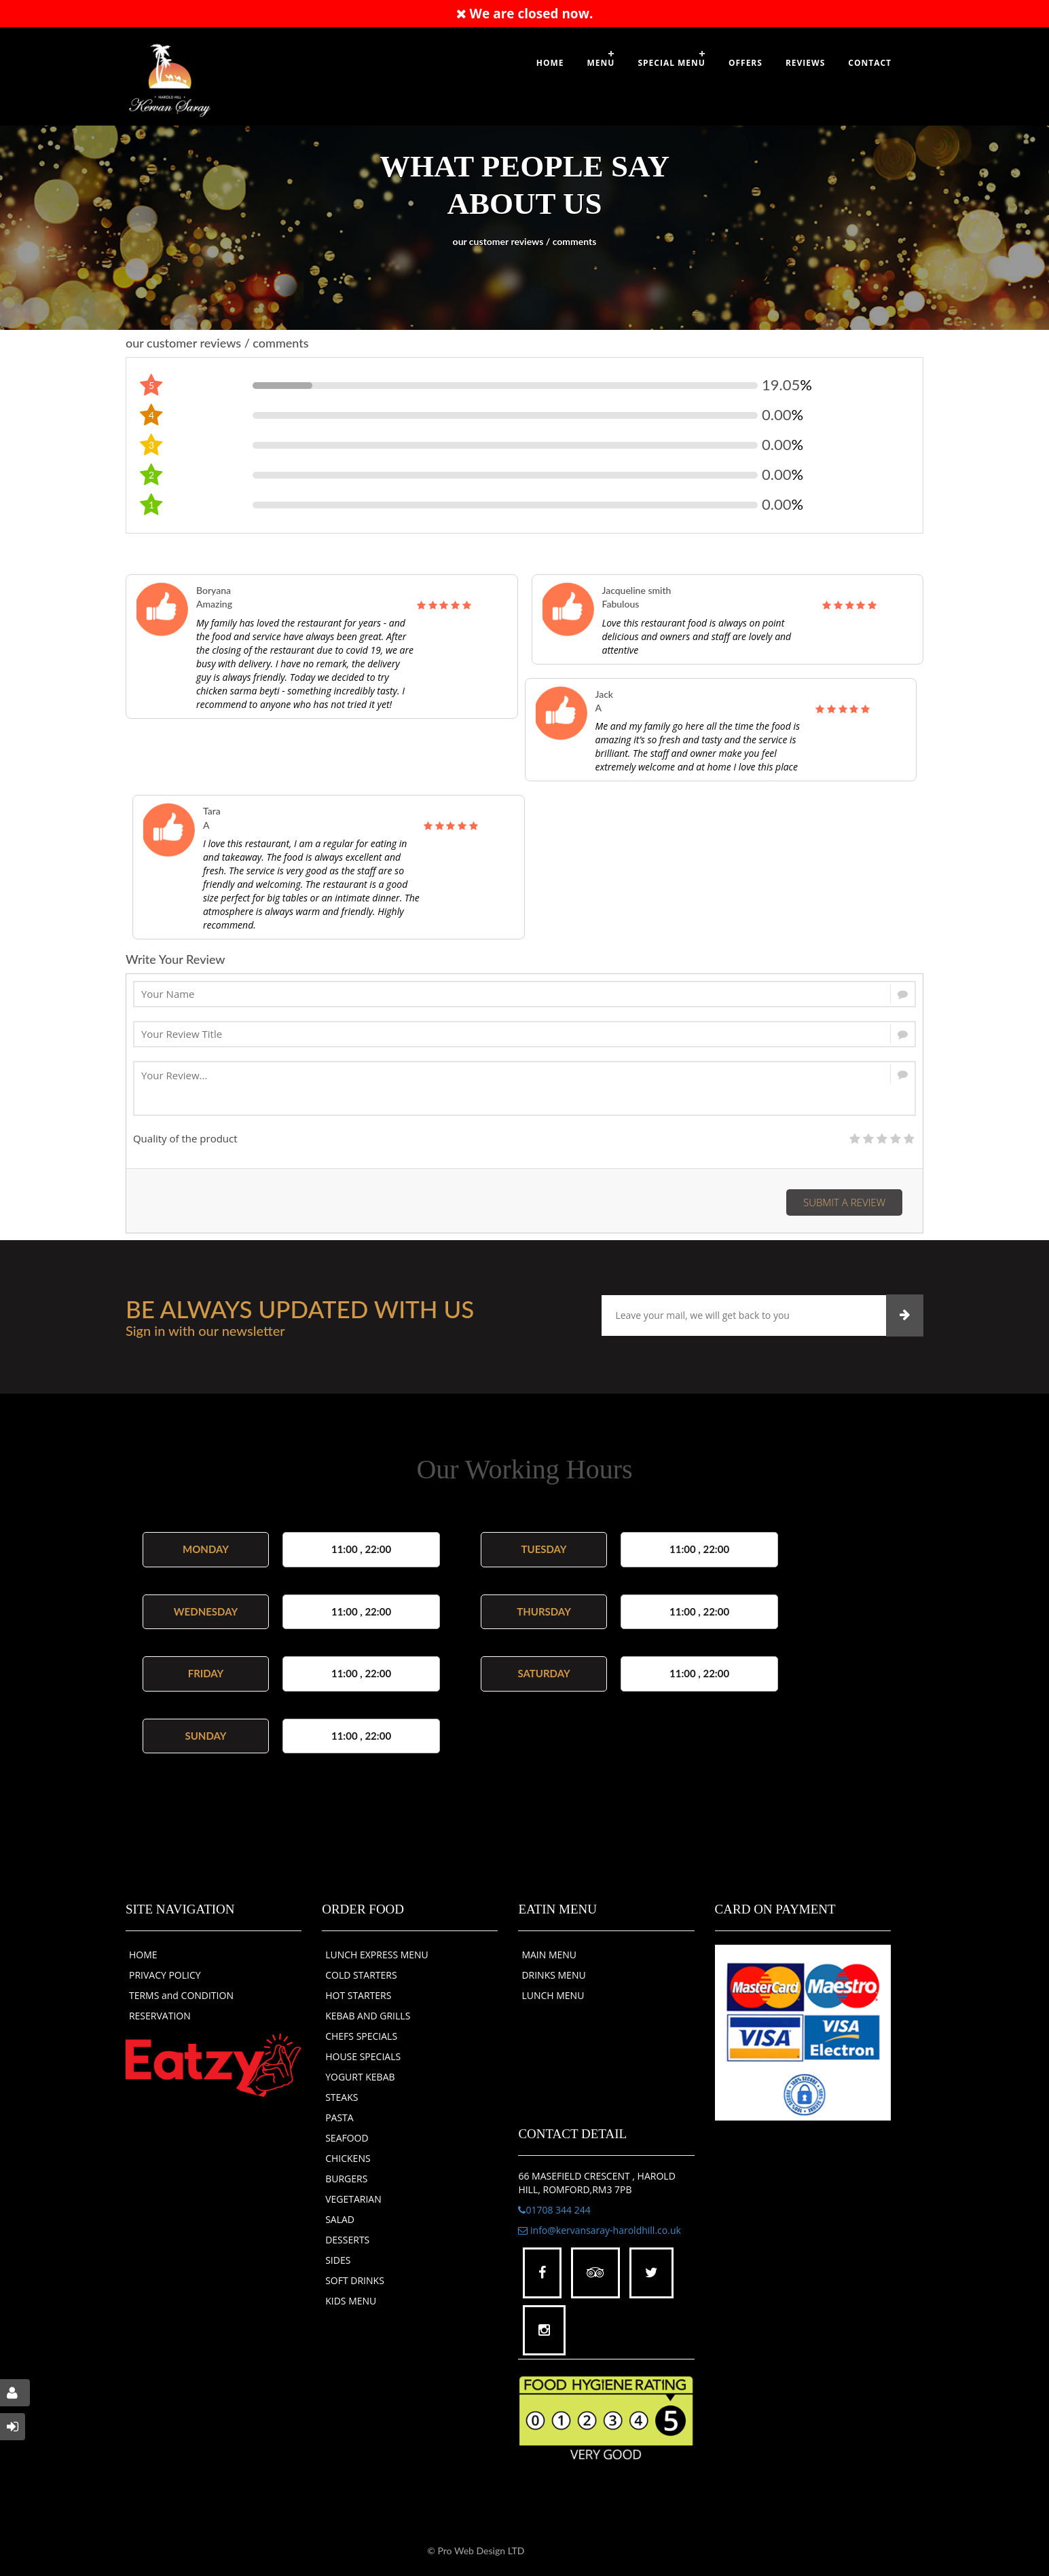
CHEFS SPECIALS (361, 2036)
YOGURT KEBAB (359, 2076)
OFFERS (745, 63)
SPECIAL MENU (671, 63)
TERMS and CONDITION (181, 1995)
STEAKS (341, 2097)
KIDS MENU (350, 2300)
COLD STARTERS (361, 1974)
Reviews (805, 63)
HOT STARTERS (358, 1995)
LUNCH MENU (552, 1995)
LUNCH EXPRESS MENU (376, 1954)
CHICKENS (347, 2158)
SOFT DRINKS (354, 2280)
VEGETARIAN (353, 2198)
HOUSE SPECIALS (363, 2056)
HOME (143, 1954)
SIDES (337, 2260)
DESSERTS (347, 2239)
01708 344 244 (554, 2209)
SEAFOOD (346, 2137)
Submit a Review (844, 1202)
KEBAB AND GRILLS (367, 2015)
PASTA (339, 2117)
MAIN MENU (548, 1954)
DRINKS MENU (553, 1974)
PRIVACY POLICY (165, 1974)
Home (550, 63)
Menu (601, 63)
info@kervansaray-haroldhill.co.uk (599, 2230)
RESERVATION (160, 2015)
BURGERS (346, 2178)
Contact (869, 63)
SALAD (339, 2219)
